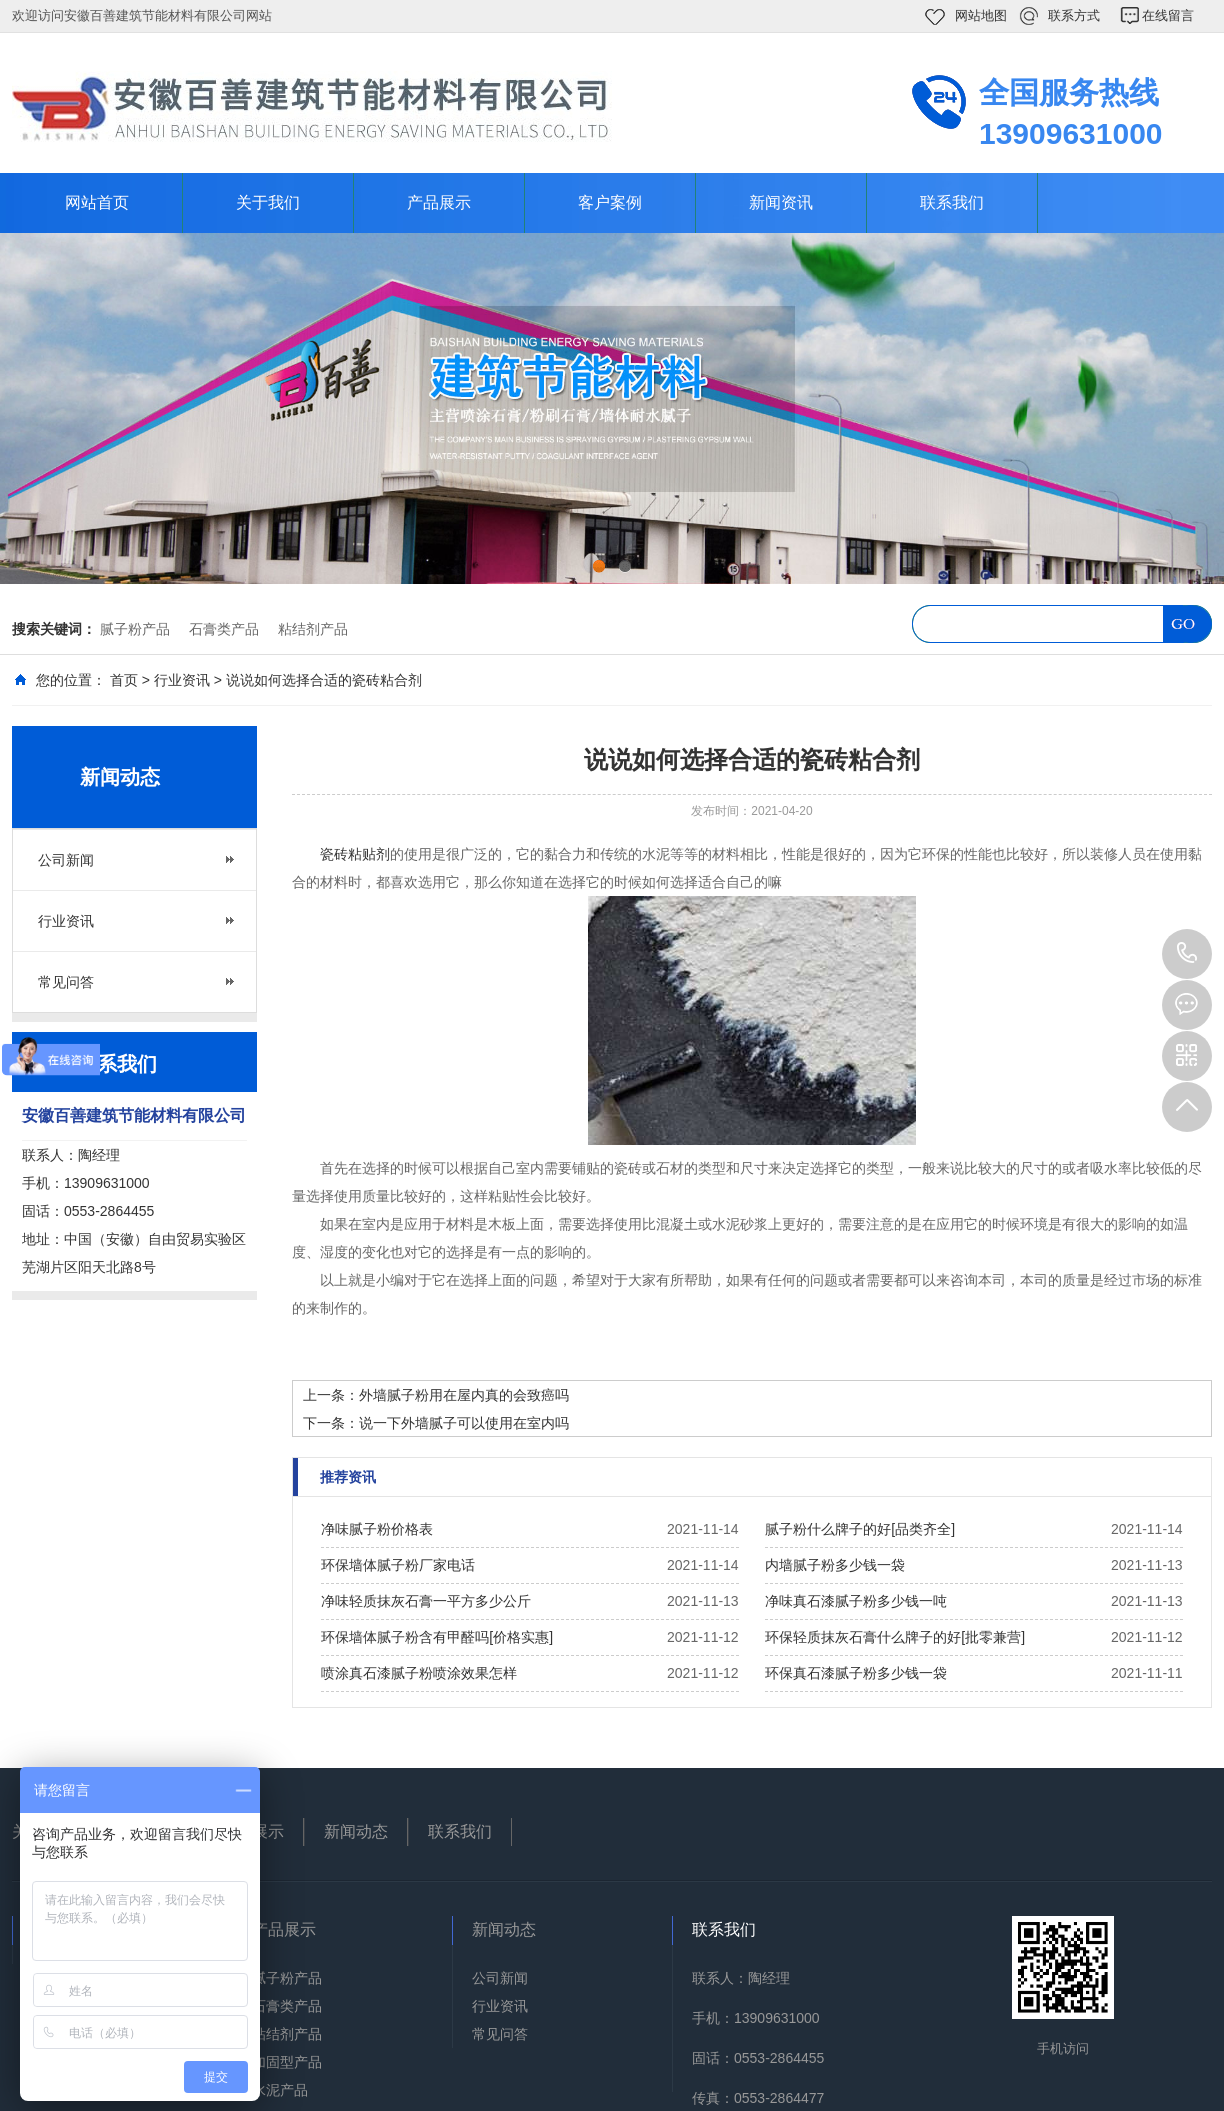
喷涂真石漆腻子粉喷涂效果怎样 (419, 1673)
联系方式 (1074, 15)
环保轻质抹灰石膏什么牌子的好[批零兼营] (895, 1637)
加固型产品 (287, 2062)
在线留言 (1168, 15)
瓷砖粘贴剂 (355, 854)
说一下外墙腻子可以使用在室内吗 (464, 1423)
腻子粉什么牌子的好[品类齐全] (860, 1529)
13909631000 (1187, 954)
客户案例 (610, 202)
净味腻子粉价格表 (377, 1529)
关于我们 (268, 202)
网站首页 (97, 202)
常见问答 (66, 982)
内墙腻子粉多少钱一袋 (835, 1565)
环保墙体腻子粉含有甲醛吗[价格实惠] (437, 1637)
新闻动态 (356, 1831)
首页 (124, 680)
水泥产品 (280, 2090)
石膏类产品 (224, 629)
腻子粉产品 (135, 629)
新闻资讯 (781, 202)
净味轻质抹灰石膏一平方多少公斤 (426, 1601)
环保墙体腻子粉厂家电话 (398, 1565)
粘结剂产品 (313, 629)
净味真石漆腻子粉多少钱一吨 (856, 1601)
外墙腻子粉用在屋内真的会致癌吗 (464, 1395)
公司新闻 (66, 860)
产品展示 (439, 202)
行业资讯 (182, 680)
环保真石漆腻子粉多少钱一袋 (856, 1673)
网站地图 (981, 15)
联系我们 (952, 202)
